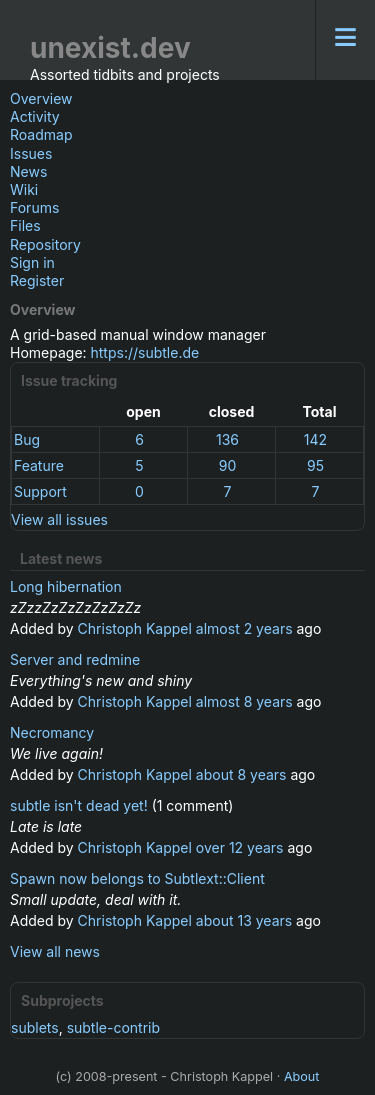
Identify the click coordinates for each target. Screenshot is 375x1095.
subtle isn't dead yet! (79, 805)
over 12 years (240, 847)
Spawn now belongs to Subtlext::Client (137, 878)
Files (25, 225)
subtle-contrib (113, 1027)
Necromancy (52, 732)
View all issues (59, 519)
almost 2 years (244, 628)
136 (227, 439)
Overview (41, 98)
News (28, 171)
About (302, 1076)
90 (228, 465)
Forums (34, 207)
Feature (39, 465)
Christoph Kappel (135, 628)
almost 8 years (244, 701)
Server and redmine (75, 659)
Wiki (24, 189)
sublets (35, 1027)
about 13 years (244, 920)
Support (40, 491)
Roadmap (41, 134)
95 (315, 465)
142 (315, 439)
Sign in (32, 262)
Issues (31, 153)
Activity (35, 116)
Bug (27, 439)
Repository (45, 244)
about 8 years (241, 774)
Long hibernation (66, 586)
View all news (55, 951)
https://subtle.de (145, 352)
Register (37, 280)
